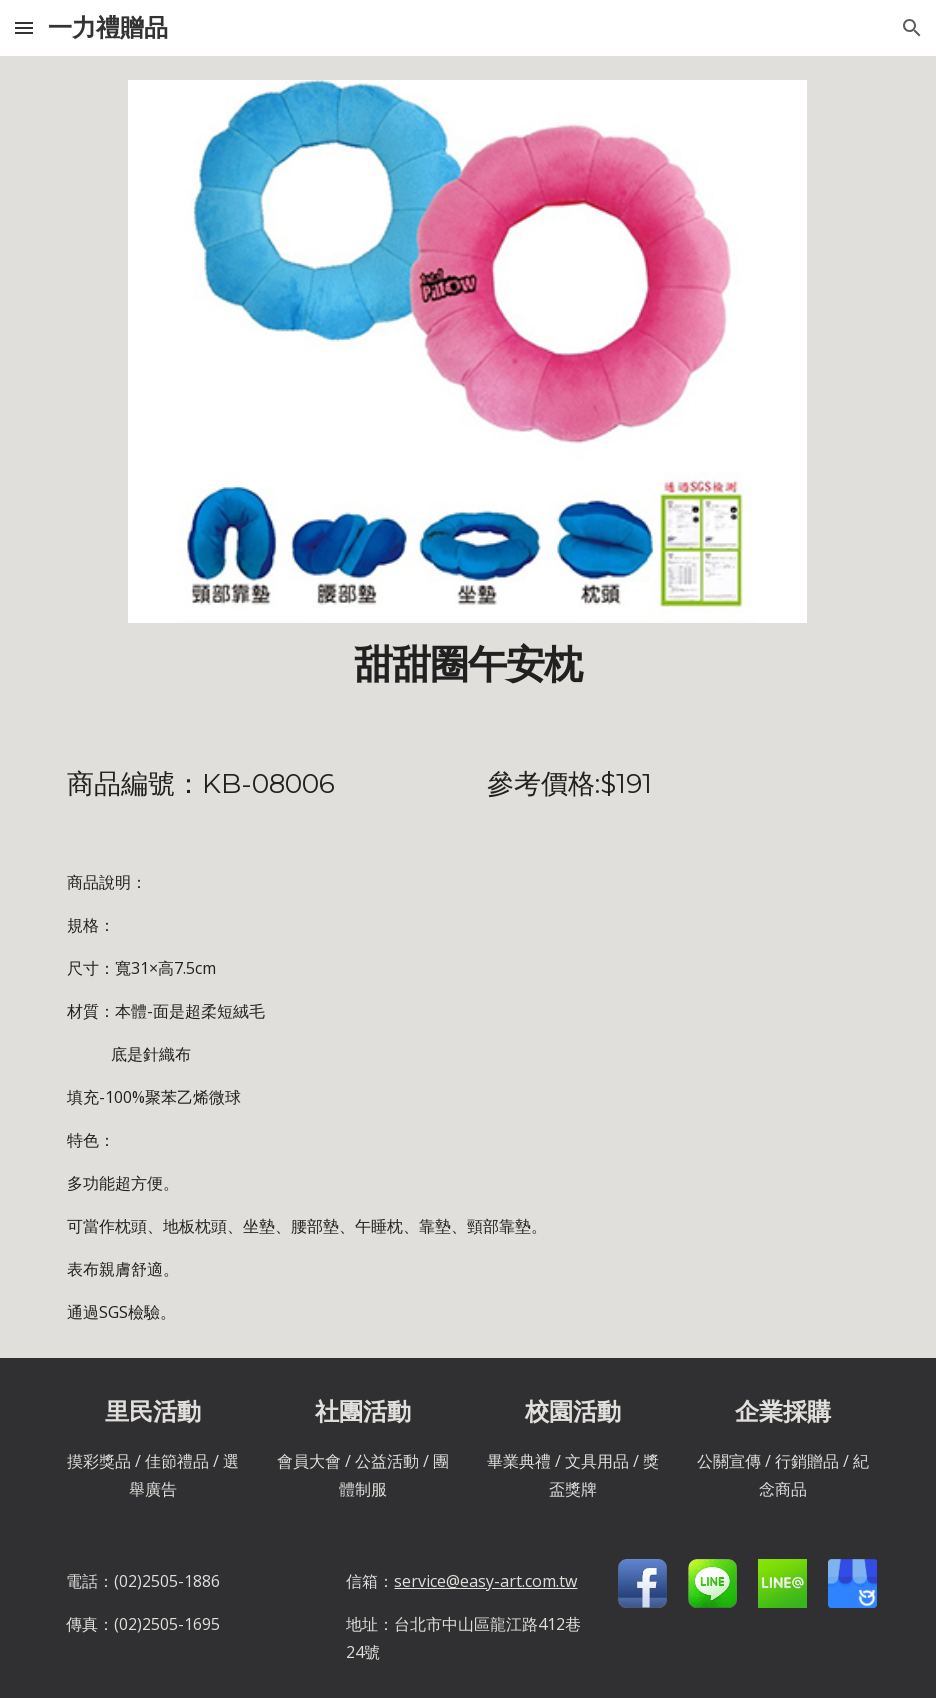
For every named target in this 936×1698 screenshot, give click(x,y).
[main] (467, 665)
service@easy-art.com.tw (485, 1581)
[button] (24, 27)
